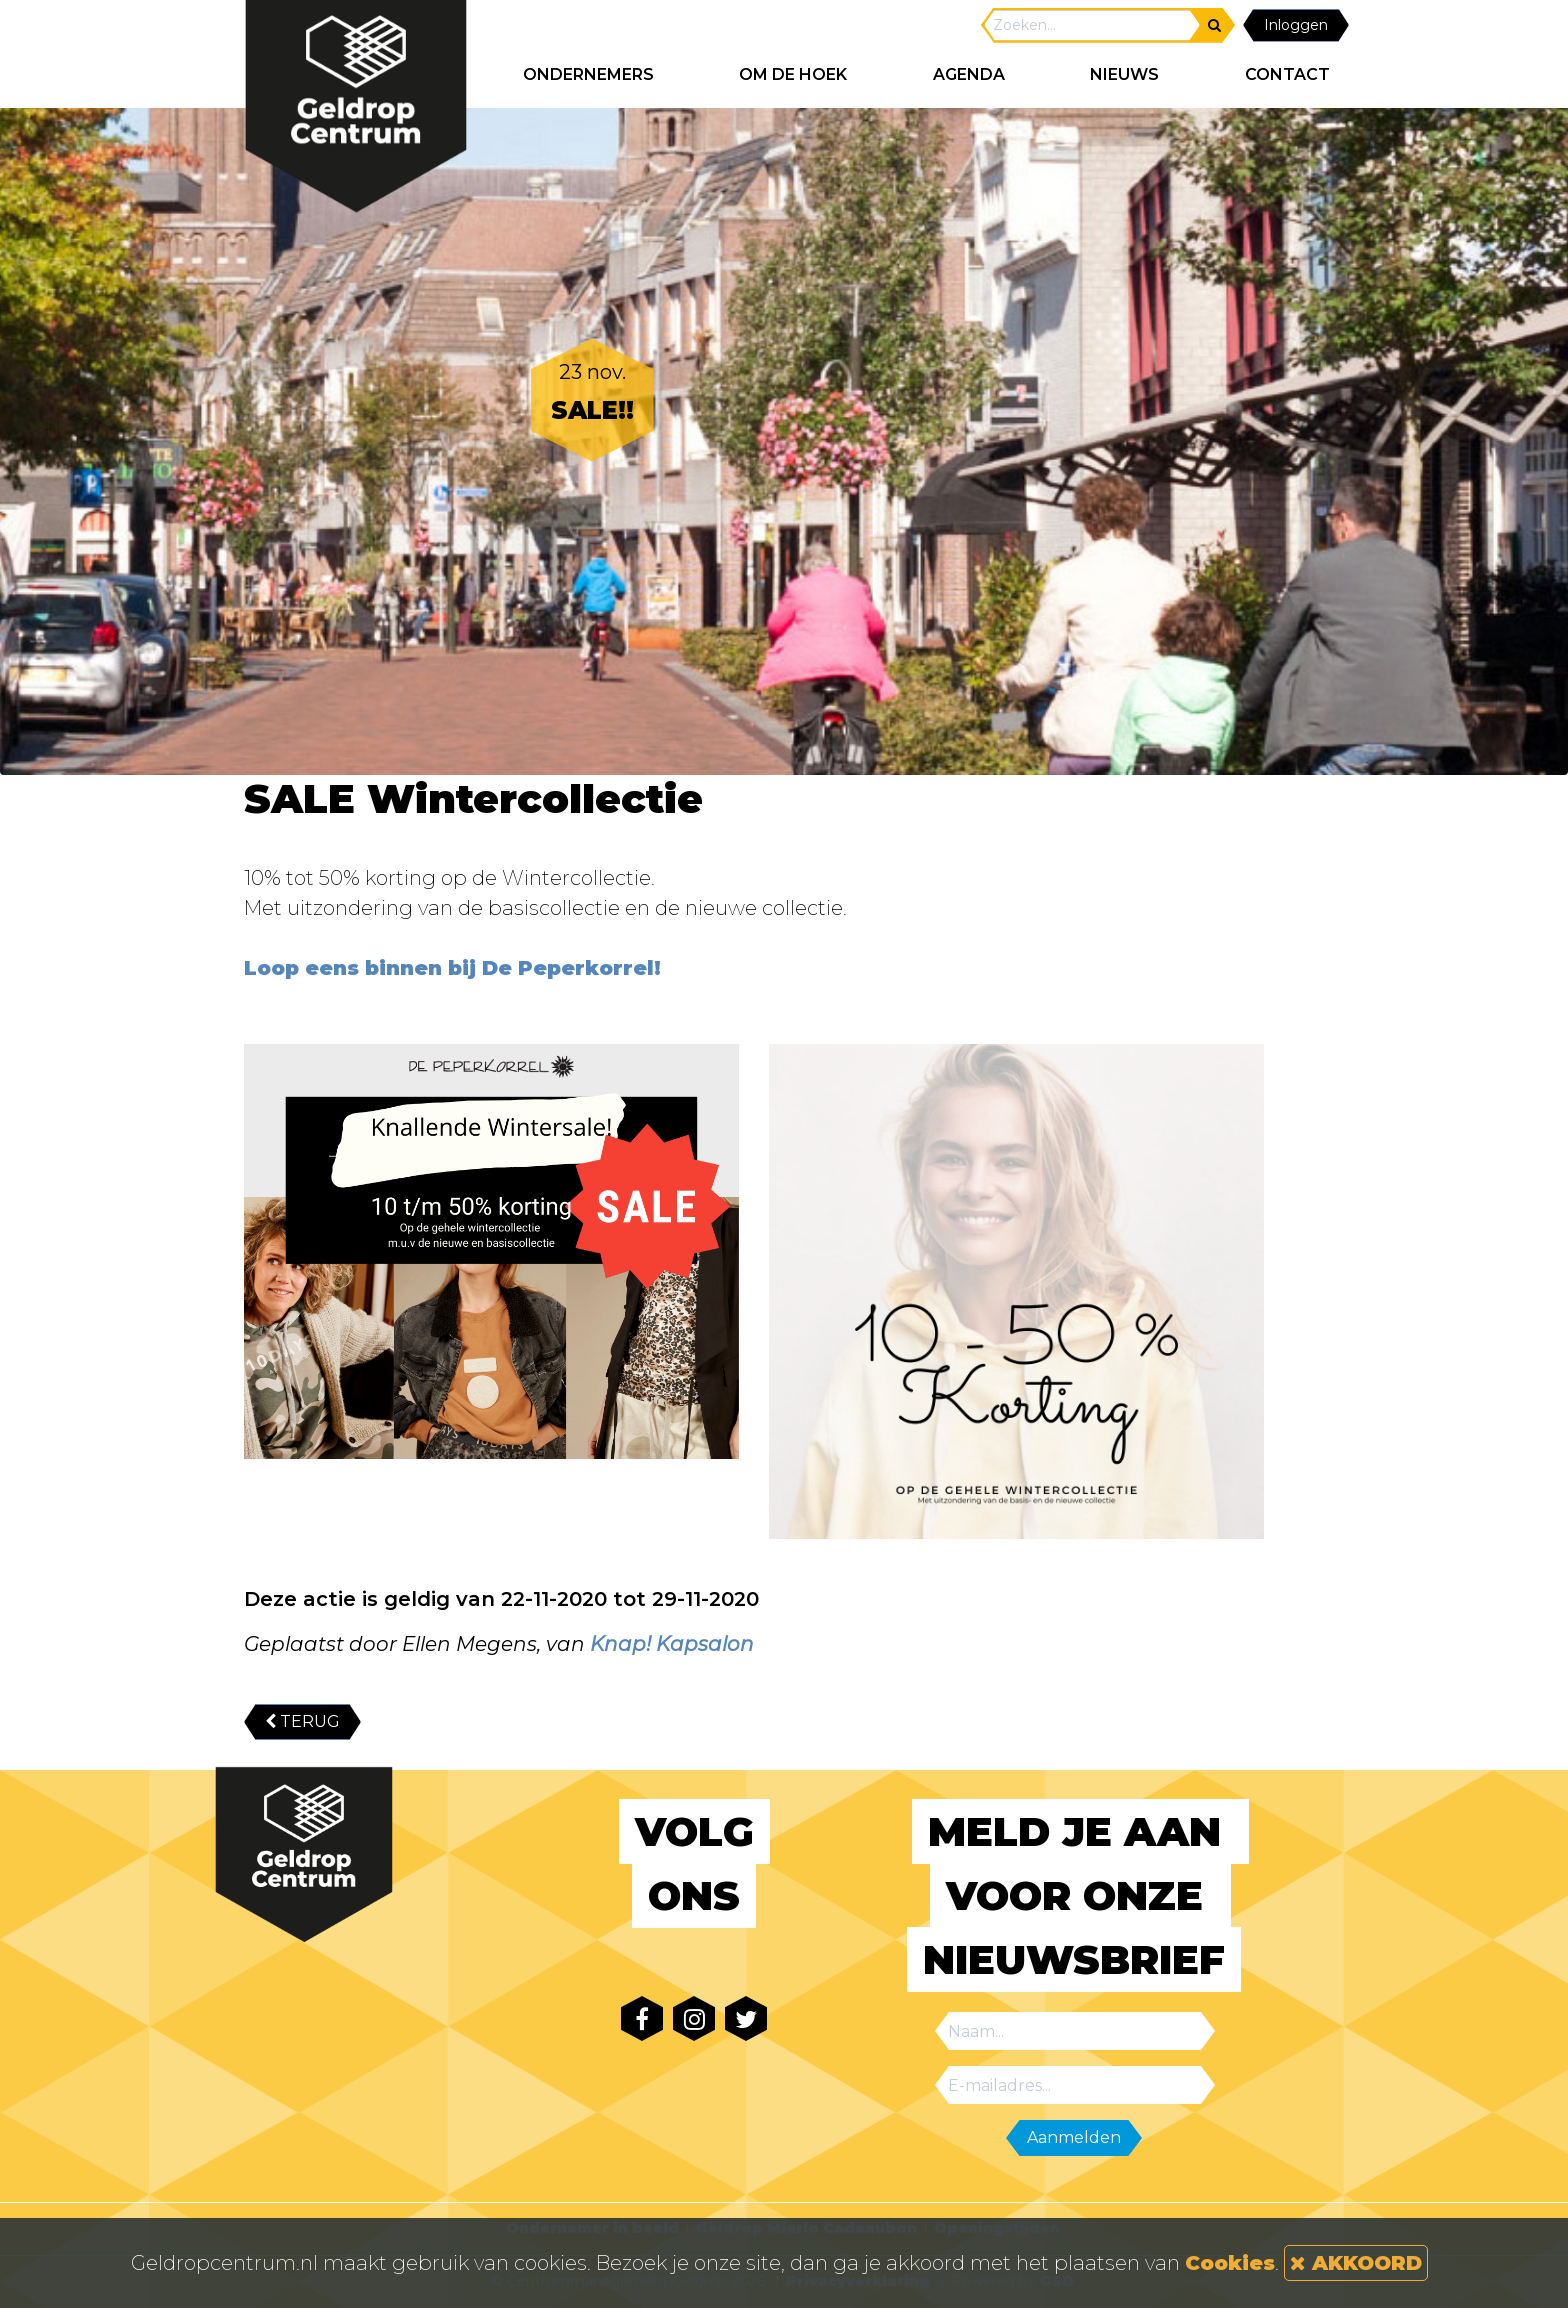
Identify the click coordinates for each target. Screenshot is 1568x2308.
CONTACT (1287, 74)
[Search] (1092, 25)
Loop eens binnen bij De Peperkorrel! (452, 968)
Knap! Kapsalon (672, 1644)
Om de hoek (793, 74)
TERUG (302, 1721)
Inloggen (1296, 25)
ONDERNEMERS (588, 74)
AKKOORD (1356, 2263)
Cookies (1230, 2263)
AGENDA (969, 74)
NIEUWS (1124, 74)
